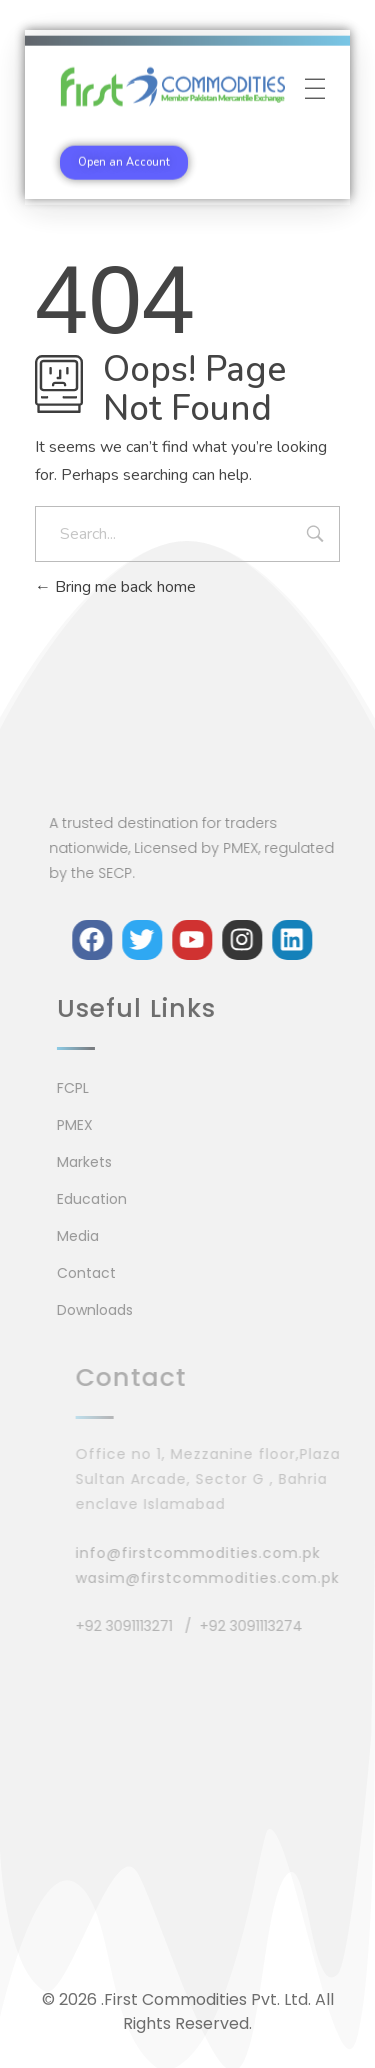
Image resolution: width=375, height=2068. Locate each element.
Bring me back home (115, 587)
